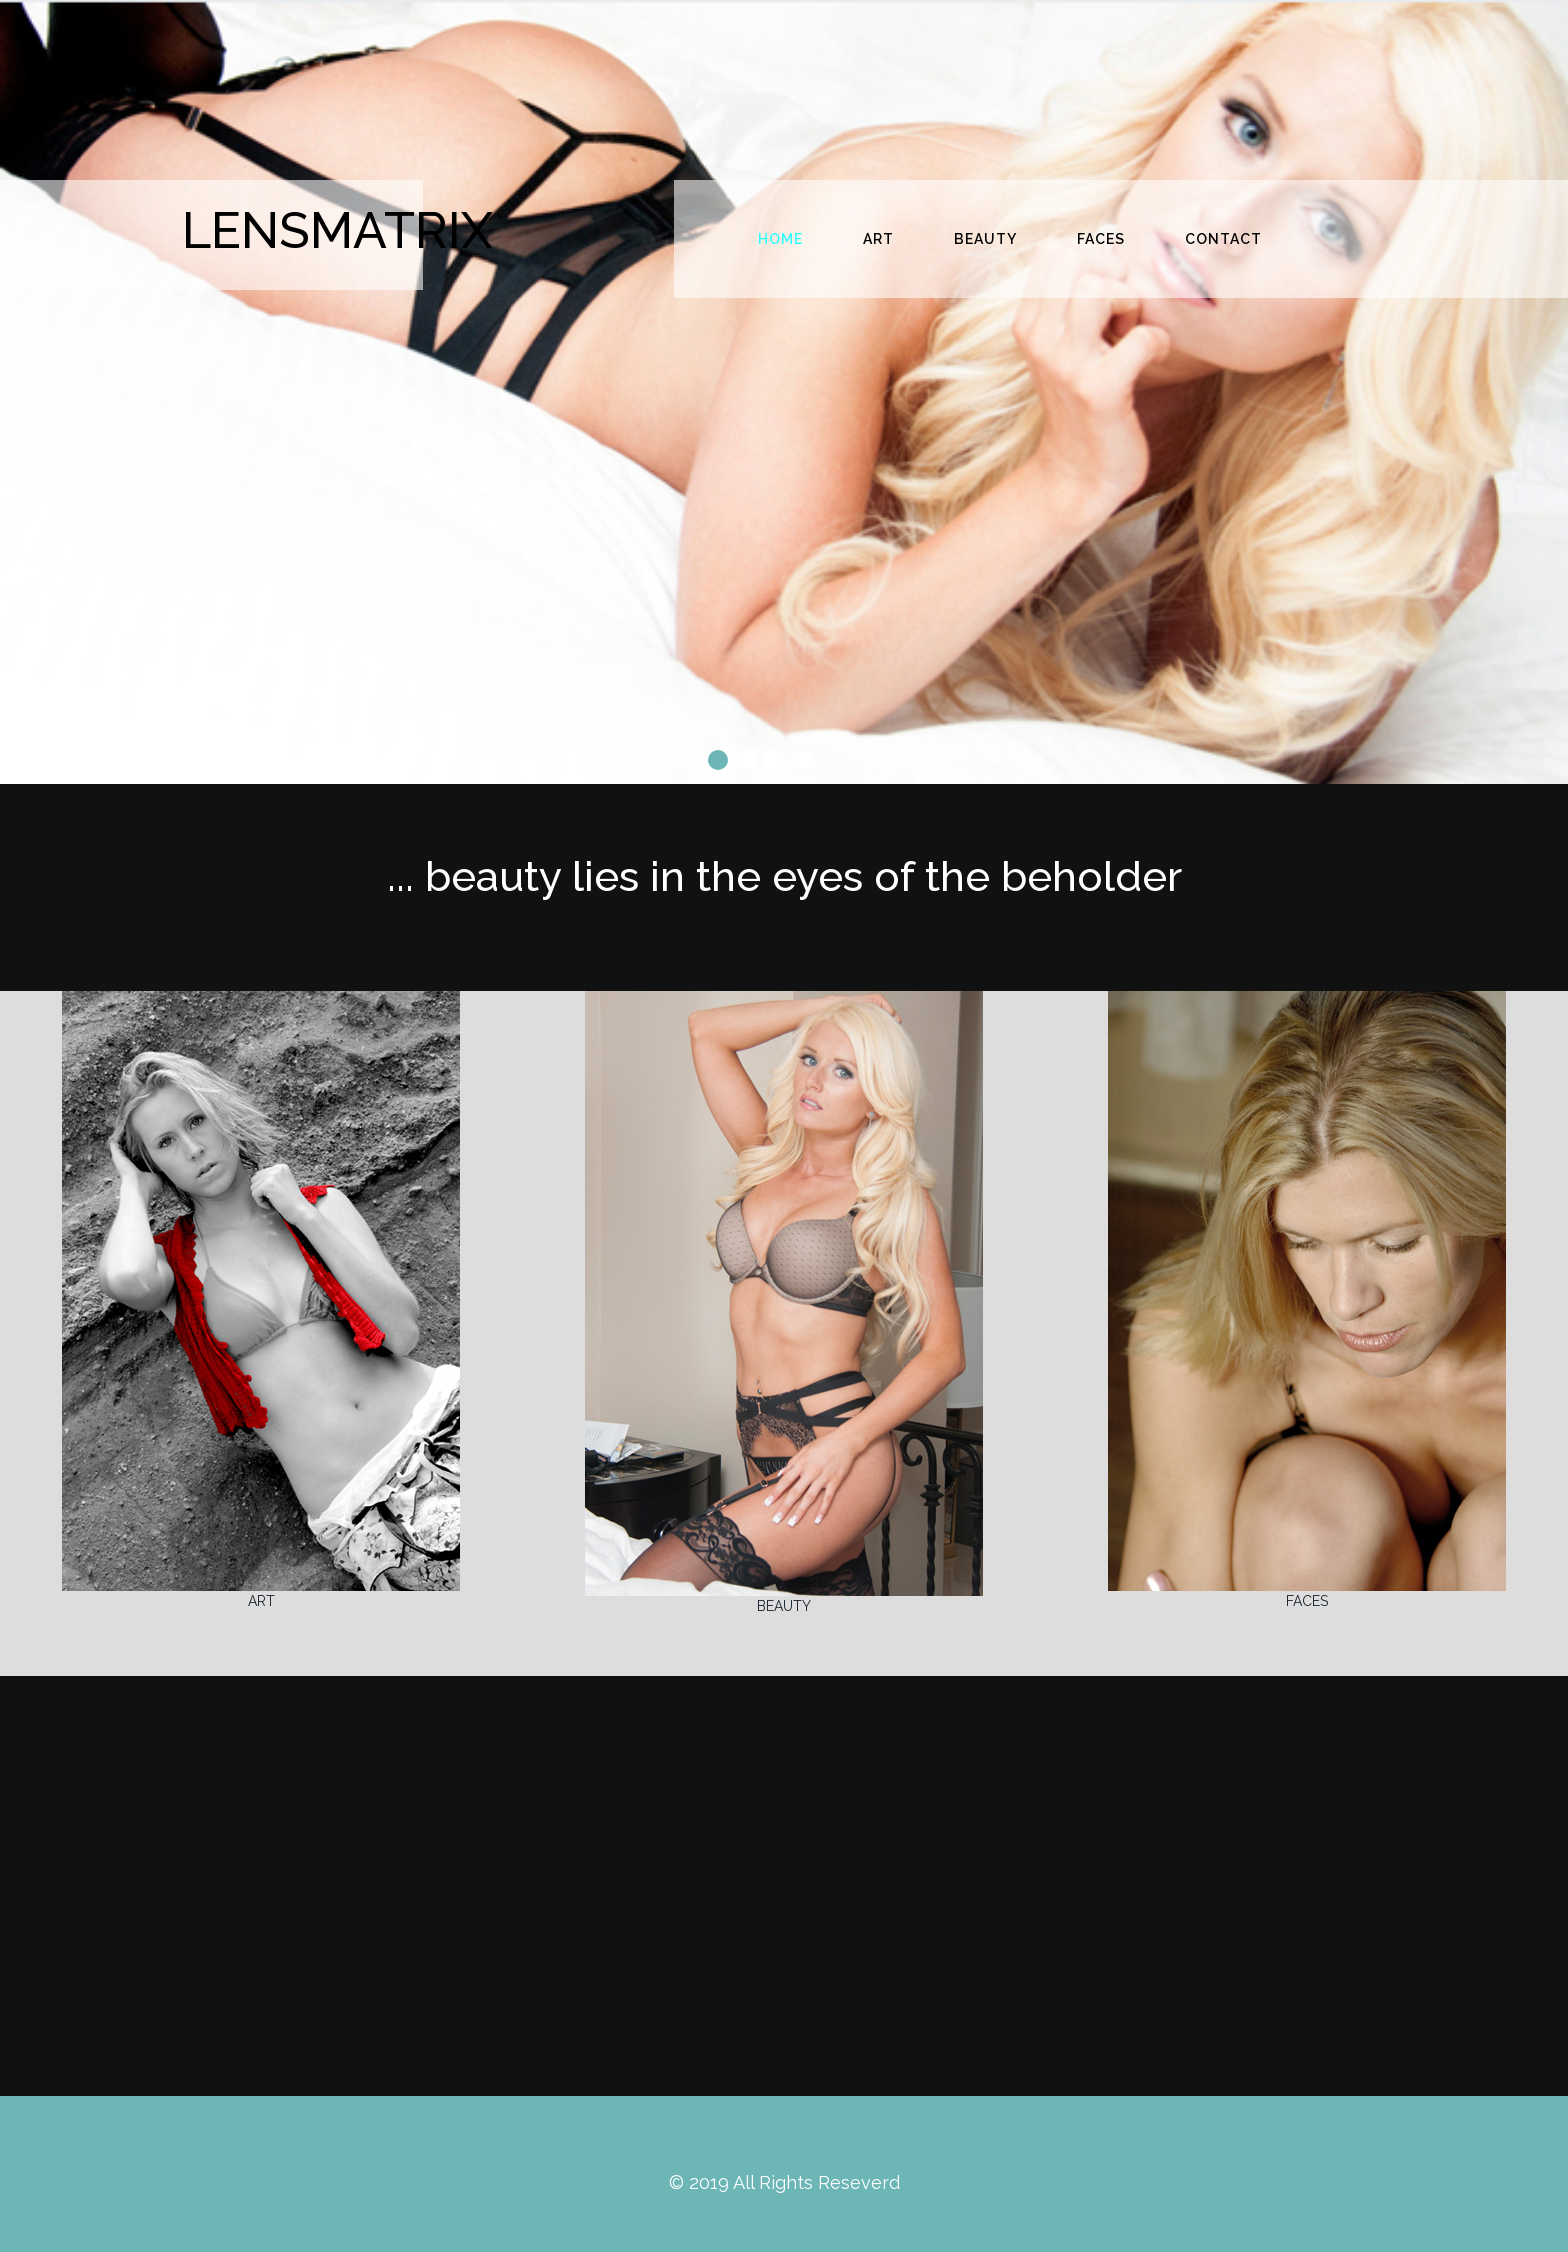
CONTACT (1223, 239)
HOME (780, 239)
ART (878, 239)
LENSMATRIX (337, 230)
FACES (1101, 239)
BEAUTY (985, 239)
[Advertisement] (784, 1886)
